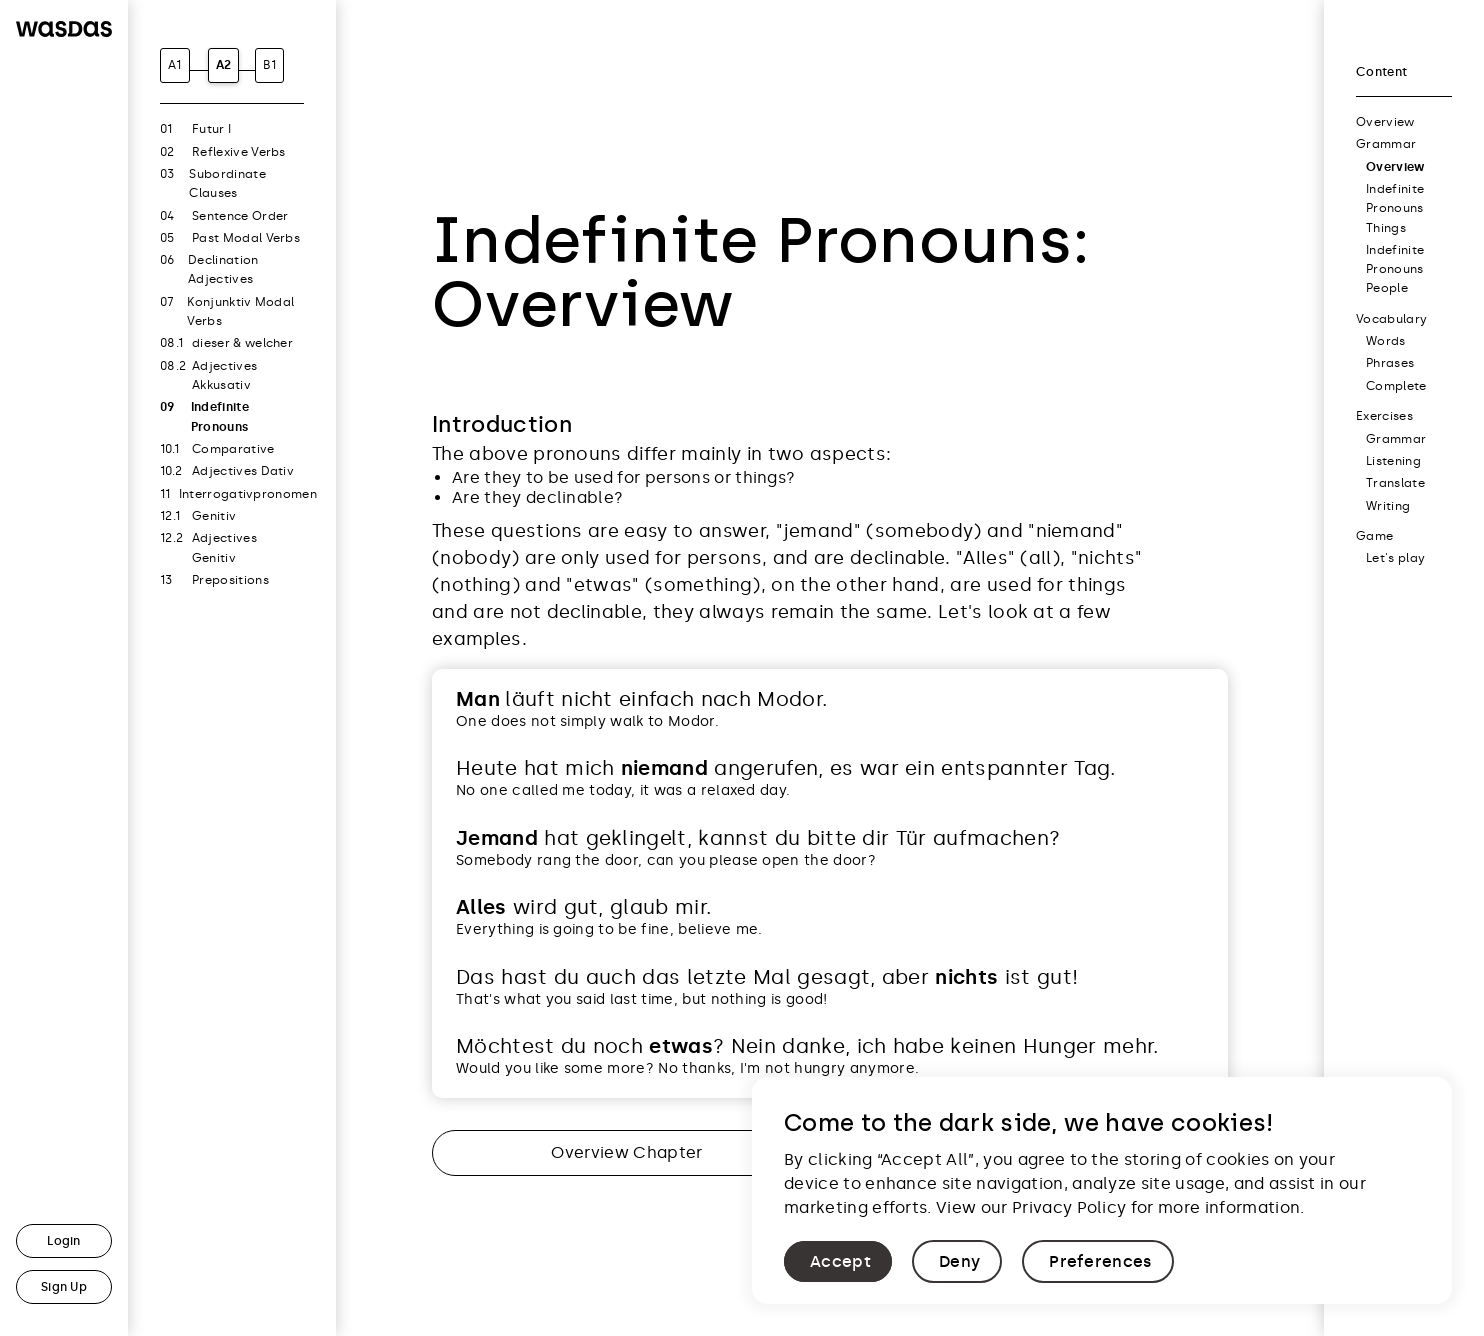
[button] (838, 1261)
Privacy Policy (1069, 1207)
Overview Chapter (626, 1152)
